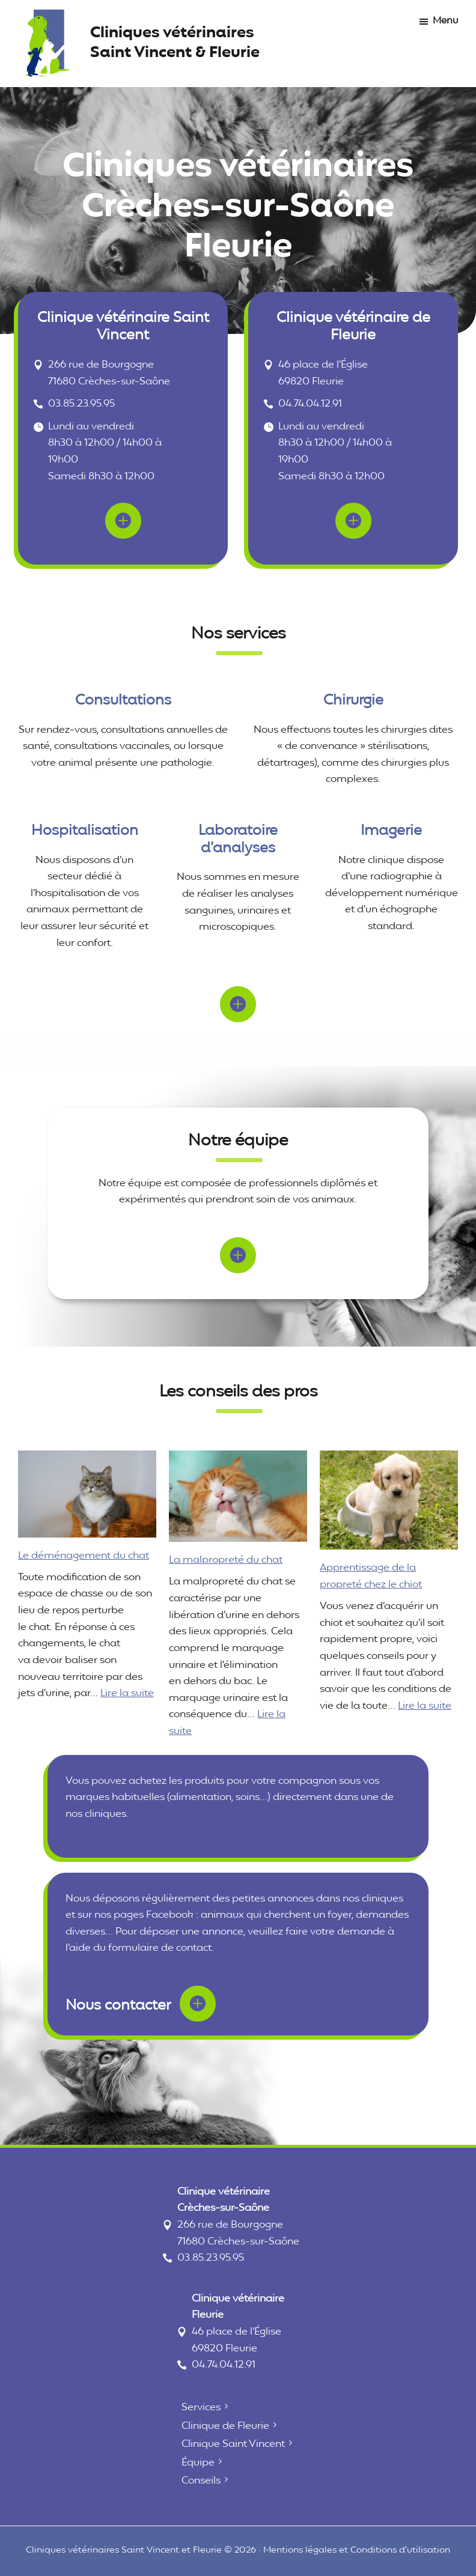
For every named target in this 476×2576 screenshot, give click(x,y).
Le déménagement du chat (83, 1556)
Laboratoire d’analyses (238, 839)
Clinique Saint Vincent (233, 2444)
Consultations (123, 700)
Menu (445, 21)
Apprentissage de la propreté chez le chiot (371, 1576)
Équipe (198, 2463)
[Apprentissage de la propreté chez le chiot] (389, 1500)
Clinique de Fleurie (225, 2426)
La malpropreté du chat (225, 1560)
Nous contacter (141, 2001)
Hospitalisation (84, 831)
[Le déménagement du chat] (87, 1494)
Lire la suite (127, 1693)
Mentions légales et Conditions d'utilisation (356, 2550)
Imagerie (391, 831)
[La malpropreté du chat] (238, 1496)
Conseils (201, 2481)
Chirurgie (353, 700)
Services (201, 2407)
